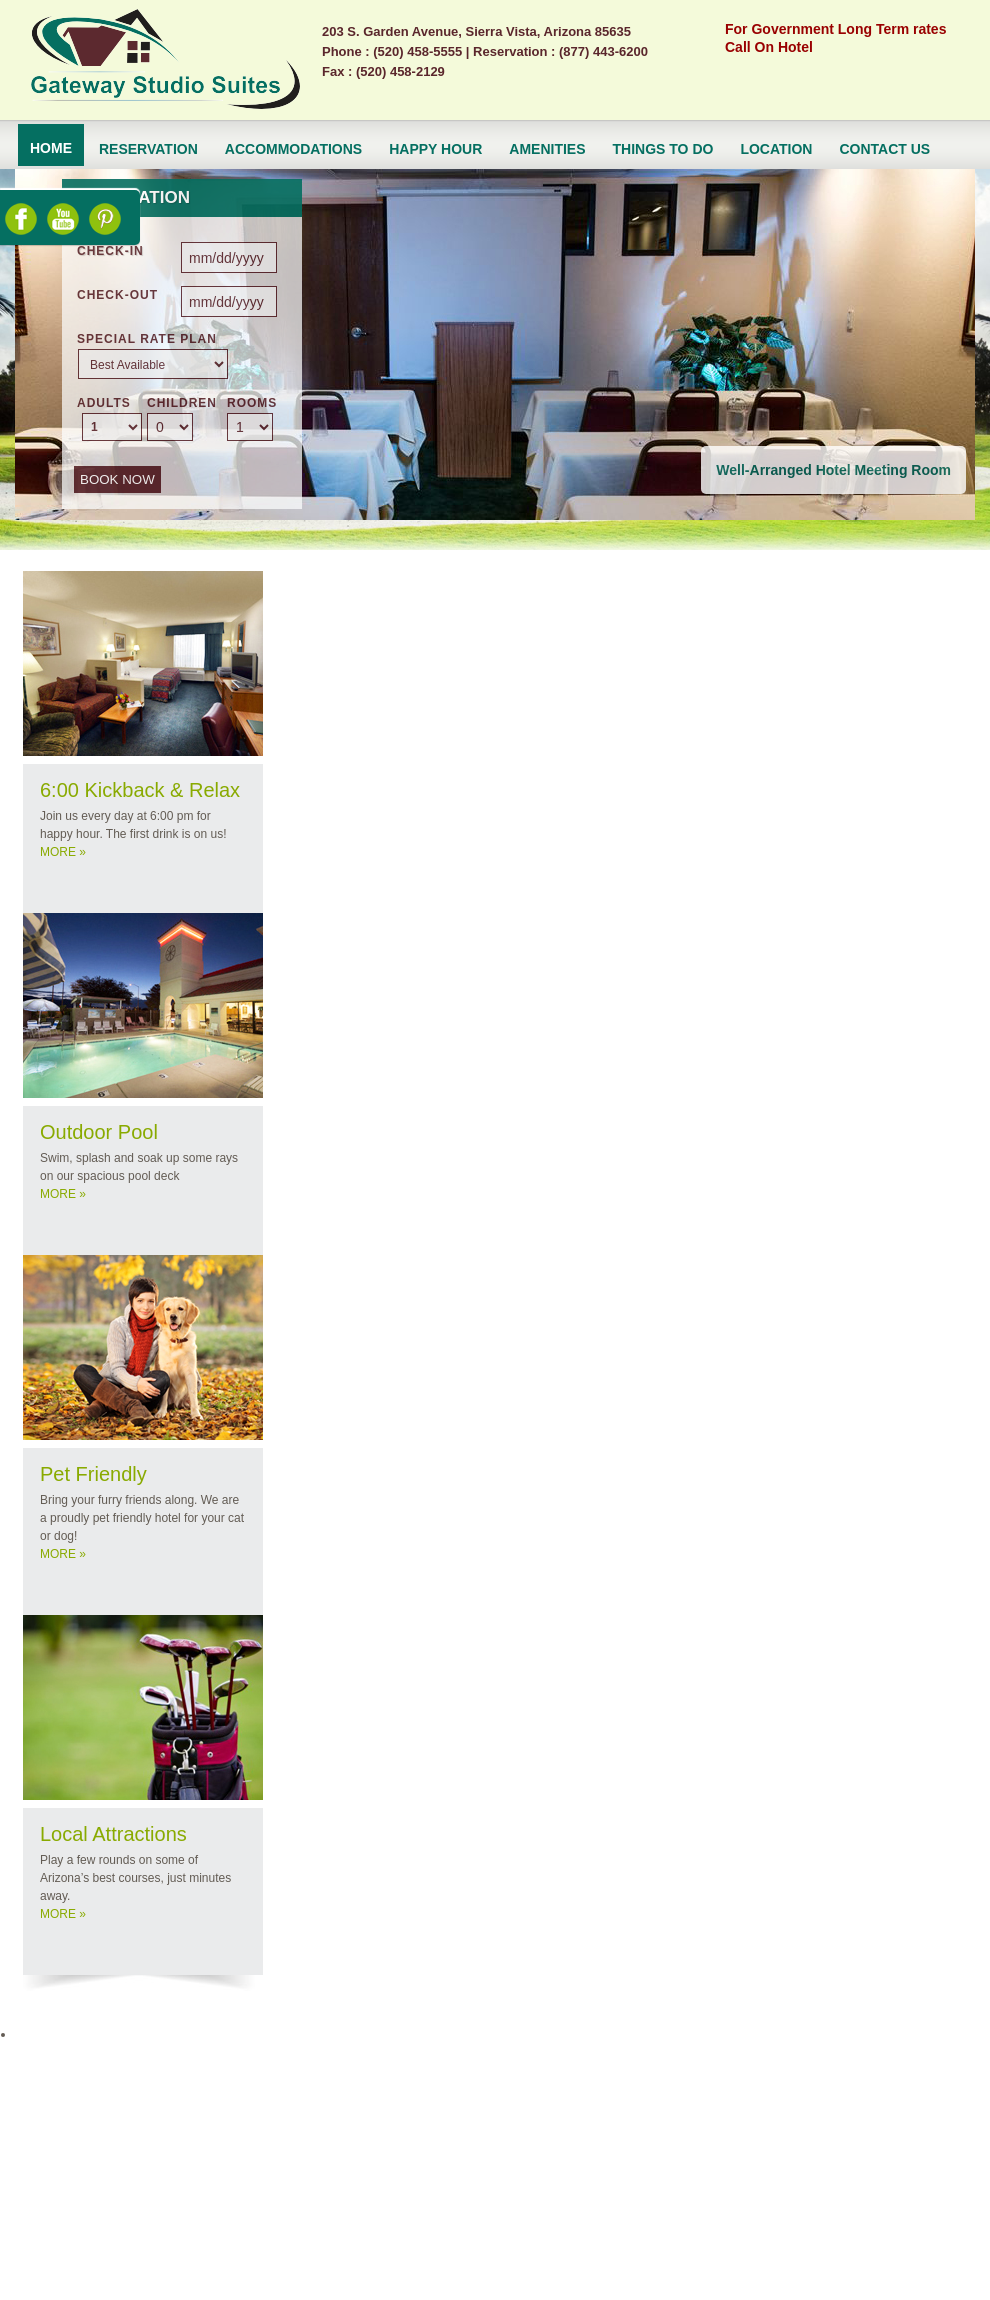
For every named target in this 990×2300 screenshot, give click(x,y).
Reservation (148, 149)
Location (776, 149)
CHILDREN (182, 403)
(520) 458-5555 (417, 51)
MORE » (63, 852)
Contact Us (884, 149)
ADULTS (104, 403)
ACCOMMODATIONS (293, 149)
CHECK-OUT (117, 295)
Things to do (663, 149)
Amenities (547, 149)
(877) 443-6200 (603, 51)
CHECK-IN (110, 251)
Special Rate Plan (147, 339)
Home (51, 148)
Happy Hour (435, 149)
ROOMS (252, 403)
